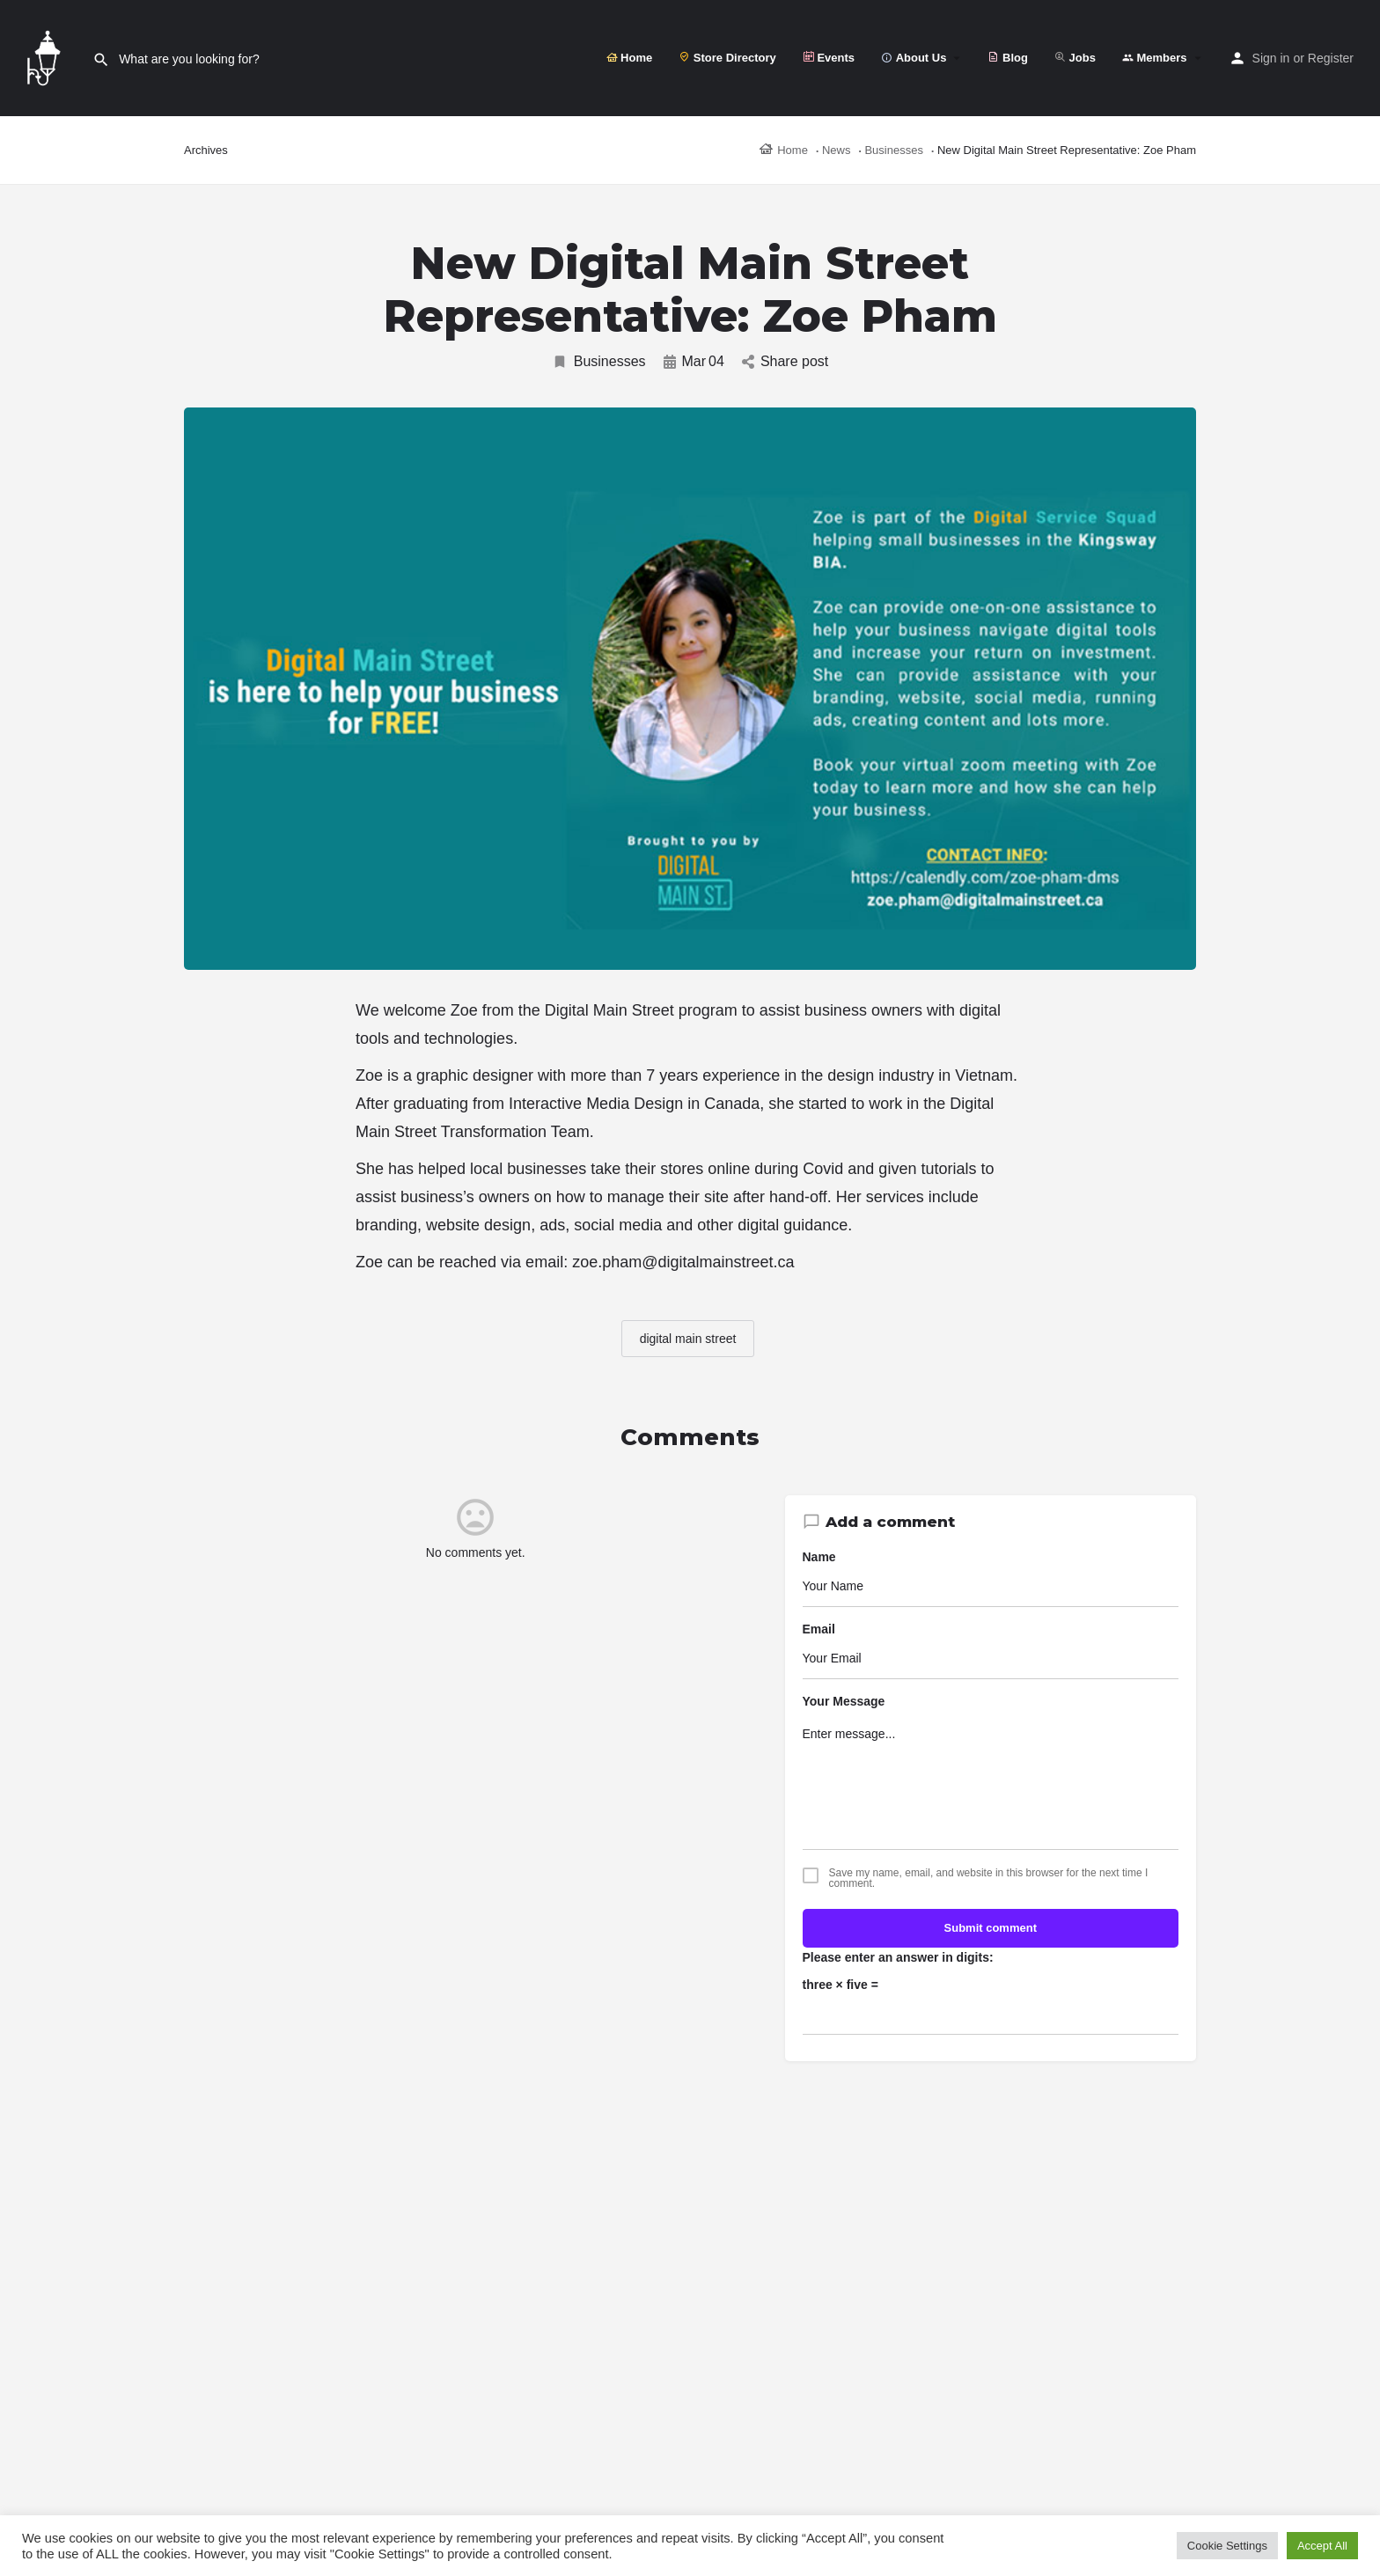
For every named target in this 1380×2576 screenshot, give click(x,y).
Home (629, 57)
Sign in (1271, 58)
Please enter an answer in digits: (898, 1957)
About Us (913, 57)
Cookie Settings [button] (1227, 2545)
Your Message (844, 1701)
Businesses (599, 362)
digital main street (688, 1339)
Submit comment (990, 1927)
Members (1154, 57)
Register (1331, 58)
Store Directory (727, 57)
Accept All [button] (1322, 2545)
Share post (785, 361)
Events (829, 57)
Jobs (1075, 57)
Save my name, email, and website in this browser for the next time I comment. (989, 1878)
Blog (1007, 57)
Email (819, 1629)
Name (819, 1557)
